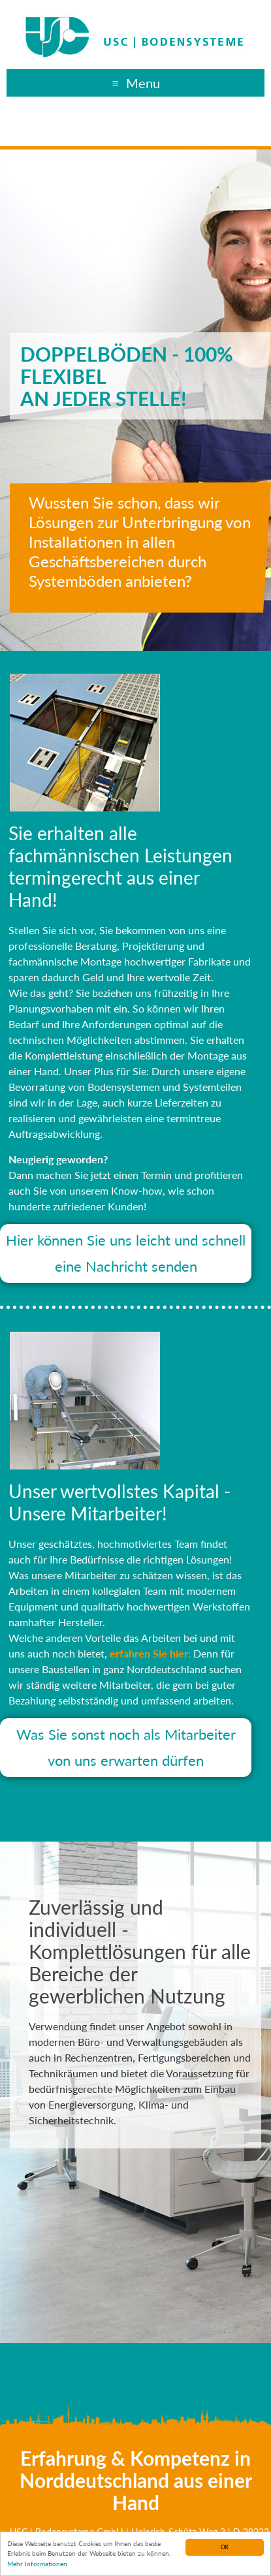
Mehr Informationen (37, 2564)
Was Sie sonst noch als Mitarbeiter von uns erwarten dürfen (126, 1747)
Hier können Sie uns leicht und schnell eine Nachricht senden (126, 1253)
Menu (143, 83)
